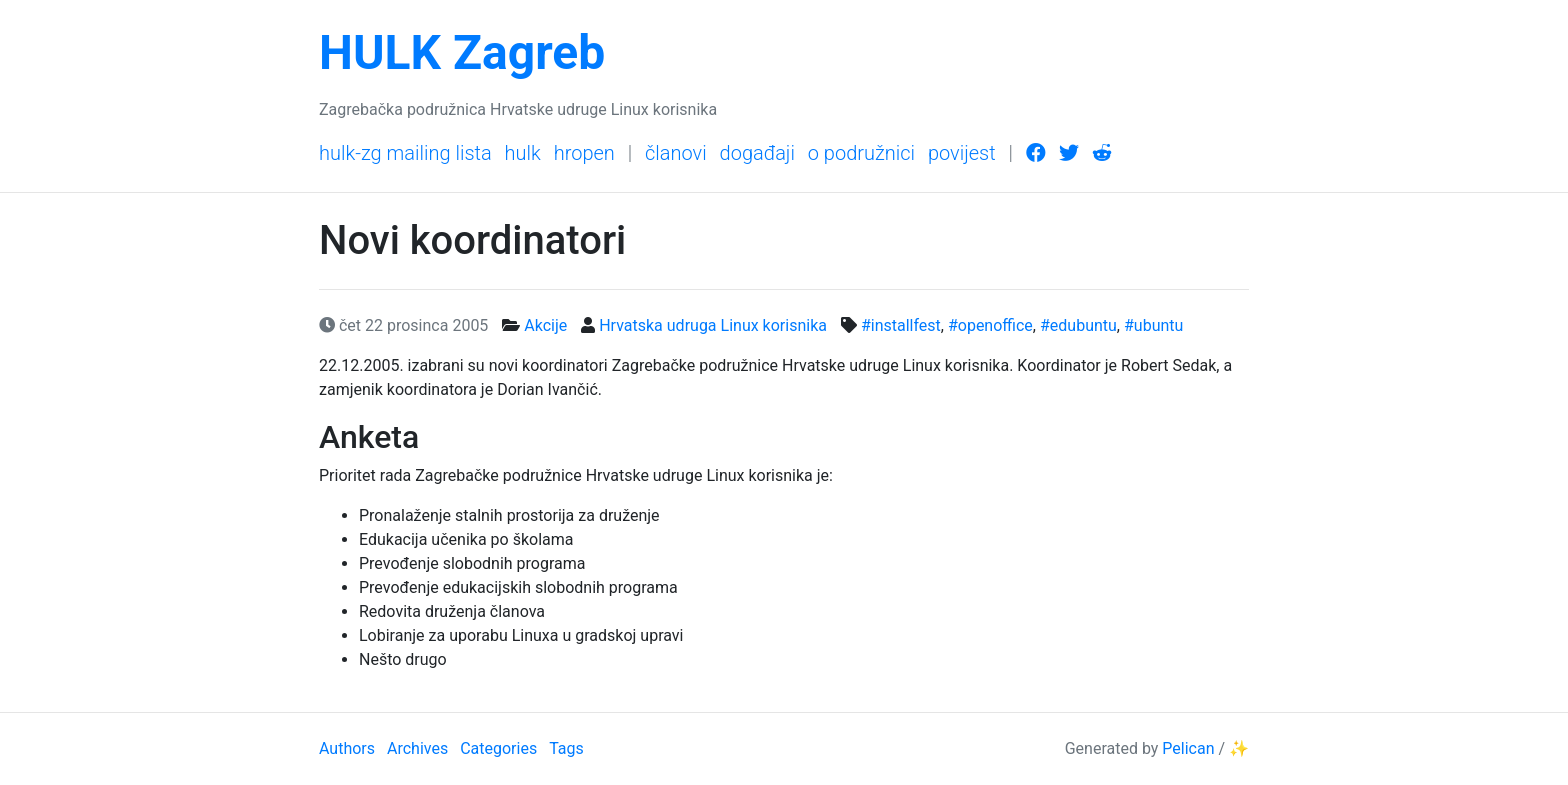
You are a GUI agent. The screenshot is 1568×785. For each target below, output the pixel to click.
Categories (498, 748)
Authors (347, 748)
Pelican (1188, 748)
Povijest (962, 153)
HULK (523, 153)
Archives (417, 748)
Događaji (757, 153)
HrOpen (584, 153)
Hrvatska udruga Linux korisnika (713, 325)
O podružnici (861, 153)
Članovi (676, 153)
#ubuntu (1153, 325)
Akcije (545, 325)
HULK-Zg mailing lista (405, 153)
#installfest (901, 325)
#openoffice (990, 325)
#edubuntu (1078, 325)
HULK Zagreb (462, 52)
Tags (566, 748)
